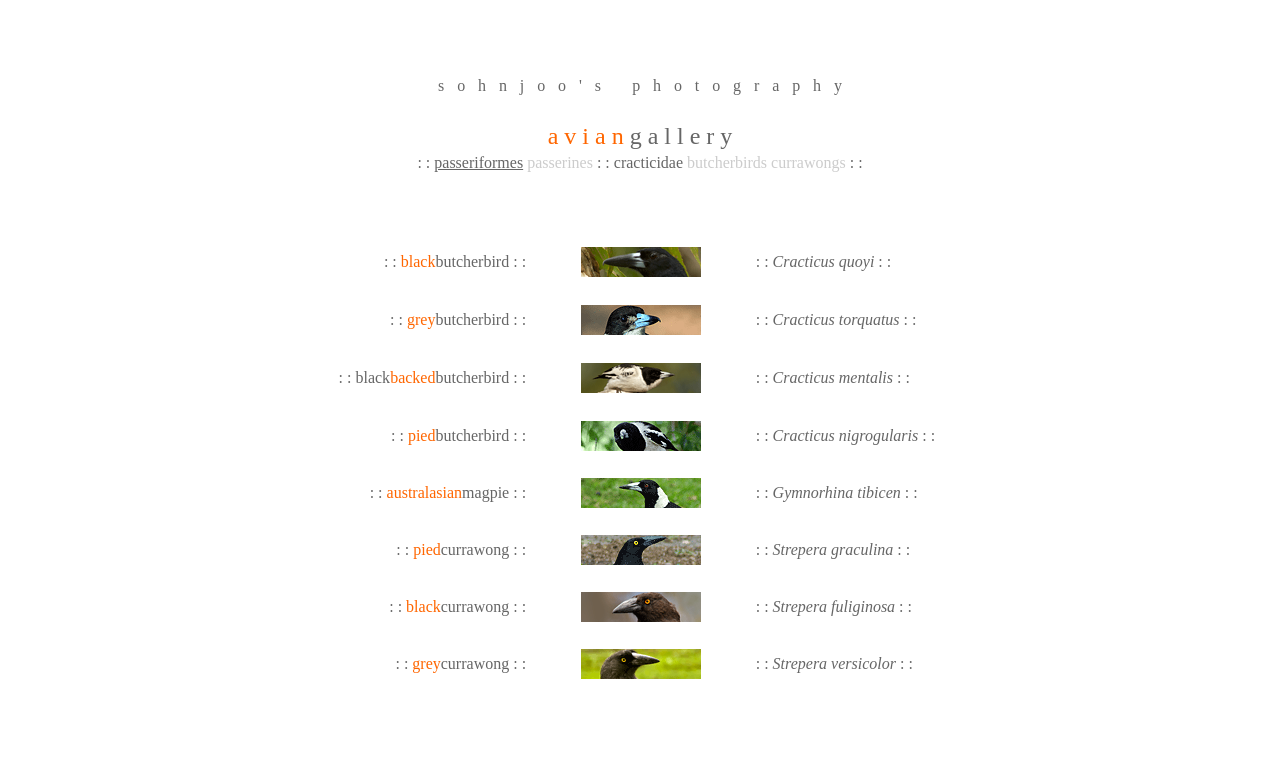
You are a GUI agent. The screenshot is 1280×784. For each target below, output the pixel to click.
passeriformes (478, 162)
